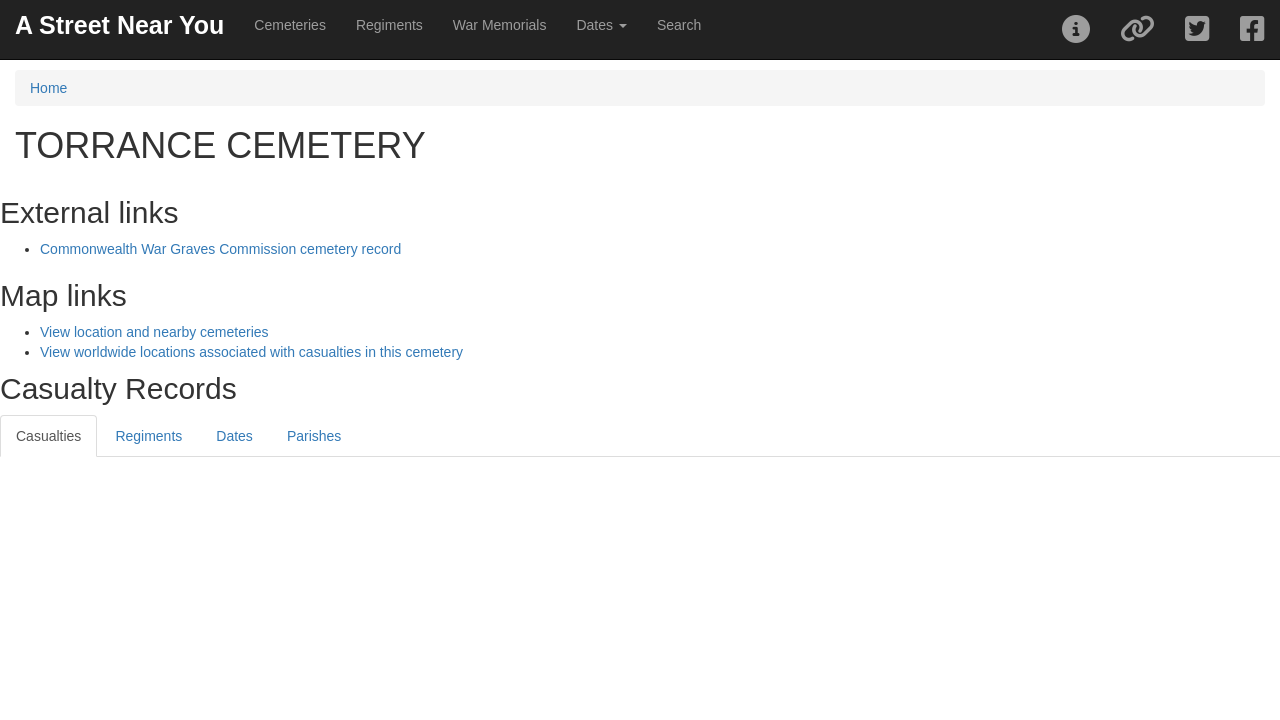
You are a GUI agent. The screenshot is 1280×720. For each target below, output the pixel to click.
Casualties (48, 436)
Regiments (389, 25)
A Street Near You (119, 25)
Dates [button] (601, 25)
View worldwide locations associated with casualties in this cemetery (251, 352)
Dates (234, 436)
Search (679, 25)
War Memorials (500, 25)
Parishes (314, 436)
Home (48, 88)
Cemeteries (290, 25)
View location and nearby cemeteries (154, 332)
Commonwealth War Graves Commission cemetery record (220, 249)
